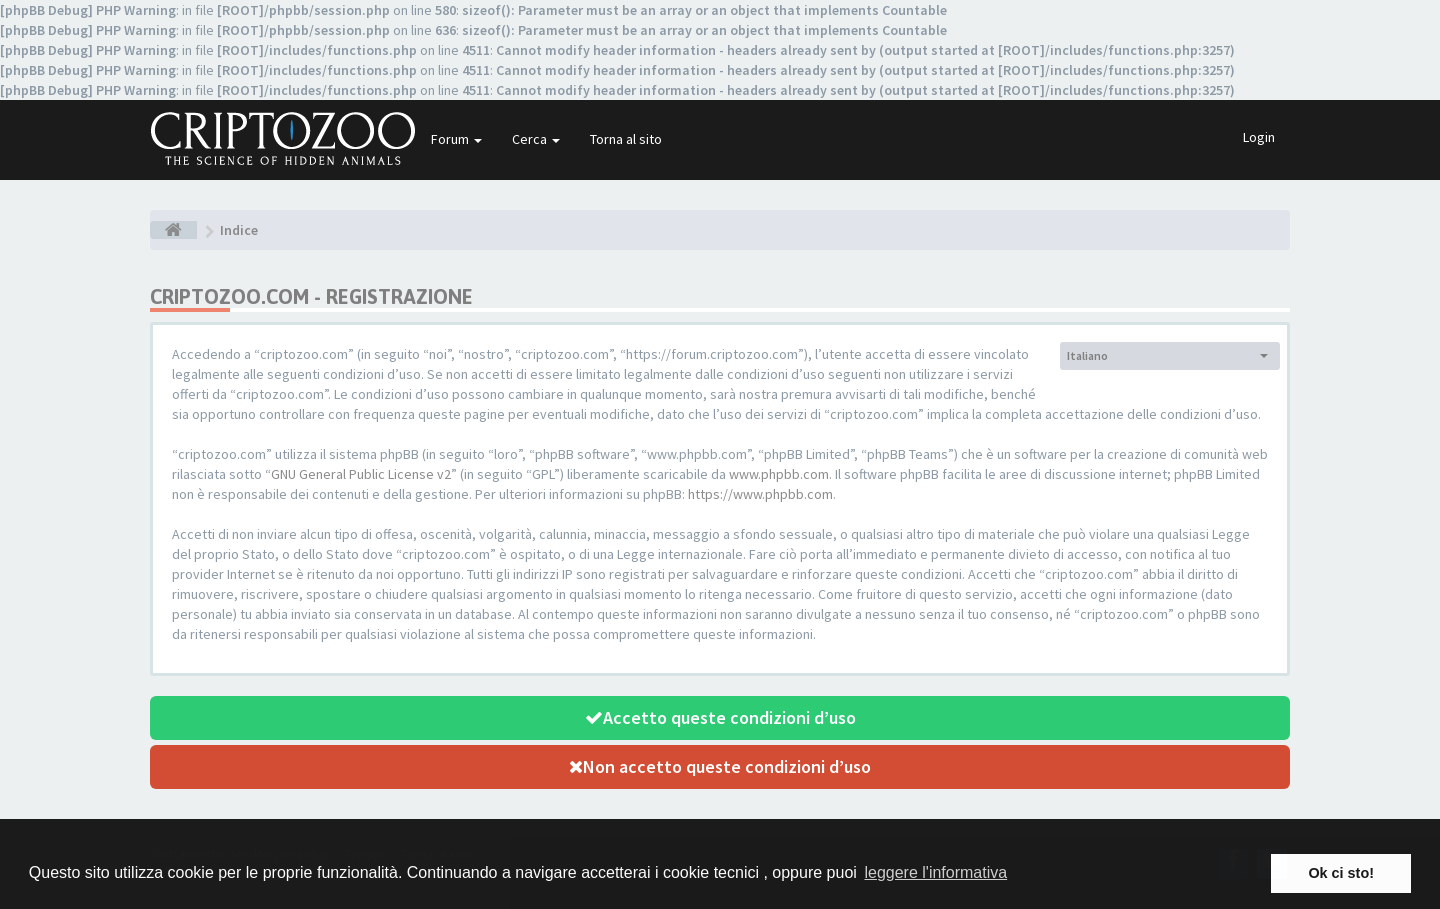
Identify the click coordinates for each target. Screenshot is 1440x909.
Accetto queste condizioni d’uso (720, 717)
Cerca (536, 139)
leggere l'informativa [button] (935, 872)
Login (1259, 137)
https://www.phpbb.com (760, 494)
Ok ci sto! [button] (1341, 873)
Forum (456, 139)
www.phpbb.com (779, 474)
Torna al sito (626, 139)
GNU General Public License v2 (361, 474)
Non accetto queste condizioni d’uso (720, 766)
